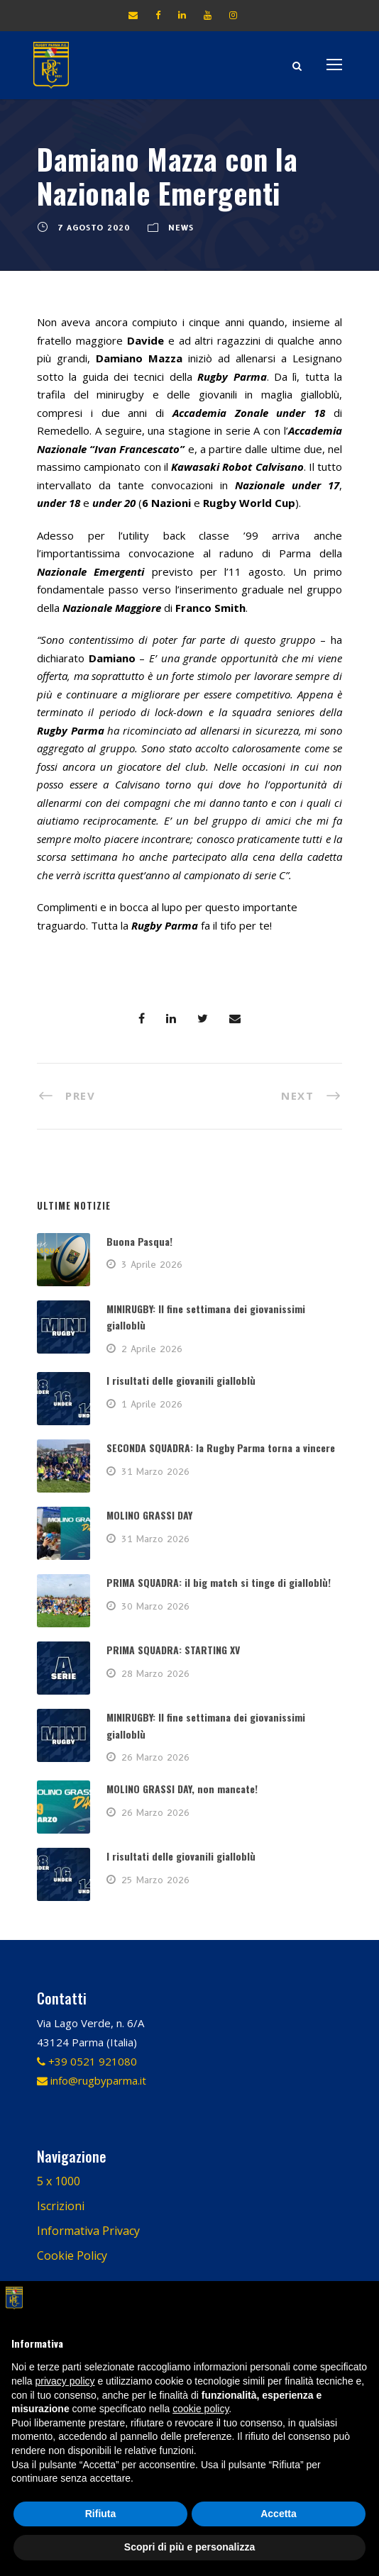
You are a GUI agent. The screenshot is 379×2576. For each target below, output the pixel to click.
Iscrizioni (60, 2206)
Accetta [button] (278, 2513)
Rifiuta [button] (100, 2513)
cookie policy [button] (200, 2408)
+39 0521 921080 (87, 2061)
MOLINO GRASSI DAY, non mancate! (182, 1788)
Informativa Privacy (88, 2230)
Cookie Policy (72, 2255)
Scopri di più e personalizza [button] (189, 2547)
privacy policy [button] (64, 2381)
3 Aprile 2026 (151, 1264)
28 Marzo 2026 (155, 1673)
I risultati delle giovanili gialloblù (181, 1380)
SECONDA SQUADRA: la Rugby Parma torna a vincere (220, 1447)
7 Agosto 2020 (93, 228)
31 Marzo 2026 (155, 1471)
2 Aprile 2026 (151, 1348)
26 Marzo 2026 (155, 1757)
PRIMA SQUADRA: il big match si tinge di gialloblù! (218, 1582)
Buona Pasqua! (139, 1241)
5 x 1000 (58, 2181)
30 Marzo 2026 (155, 1606)
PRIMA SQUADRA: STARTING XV (173, 1649)
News (181, 228)
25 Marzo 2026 (155, 1879)
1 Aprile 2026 (151, 1404)
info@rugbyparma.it (91, 2080)
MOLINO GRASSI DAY (149, 1514)
